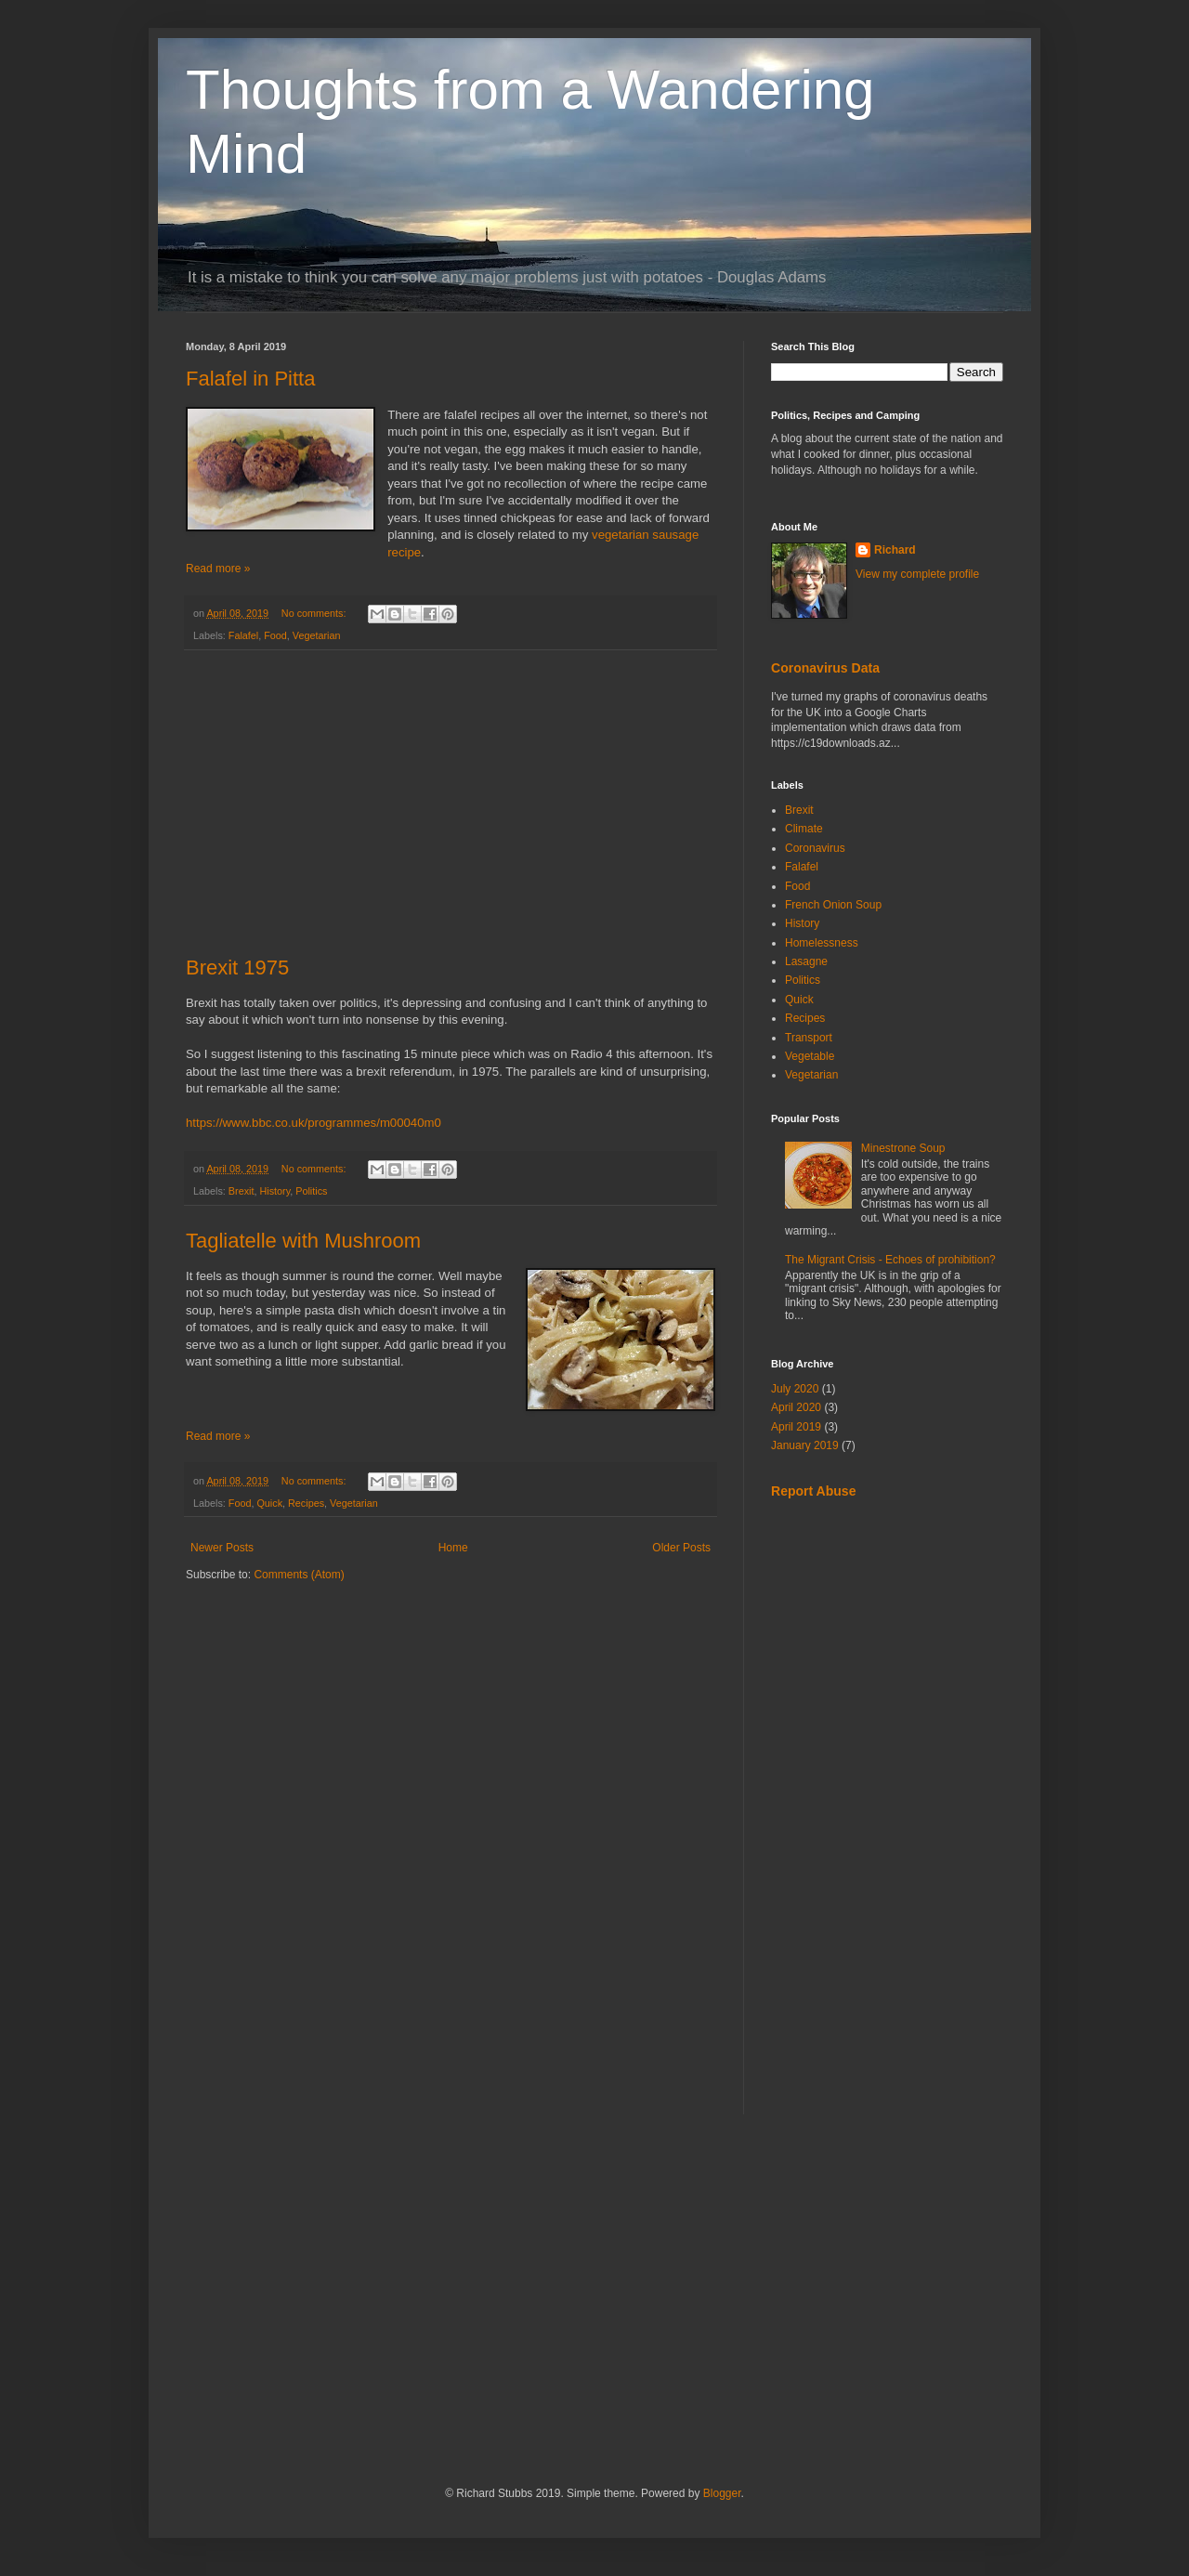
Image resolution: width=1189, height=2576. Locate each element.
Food (275, 635)
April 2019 (796, 1426)
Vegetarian (317, 635)
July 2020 (794, 1388)
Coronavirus (815, 848)
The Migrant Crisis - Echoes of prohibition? (890, 1259)
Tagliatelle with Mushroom (303, 1240)
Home (453, 1547)
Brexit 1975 (237, 967)
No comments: (315, 613)
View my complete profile (917, 574)
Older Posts (681, 1547)
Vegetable (809, 1056)
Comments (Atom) (299, 1574)
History (274, 1190)
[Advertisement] (450, 803)
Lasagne (806, 961)
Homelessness (821, 942)
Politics (311, 1190)
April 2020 (796, 1407)
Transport (808, 1037)
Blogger (722, 2493)
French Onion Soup (833, 904)
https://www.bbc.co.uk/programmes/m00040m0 (313, 1123)
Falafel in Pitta (250, 378)
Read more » (218, 568)
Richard (895, 549)
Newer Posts (222, 1547)
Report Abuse (813, 1491)
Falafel (243, 635)
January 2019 (805, 1445)
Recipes (306, 1503)
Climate (804, 828)
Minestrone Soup (903, 1148)
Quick (269, 1503)
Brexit (242, 1190)
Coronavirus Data (825, 667)
